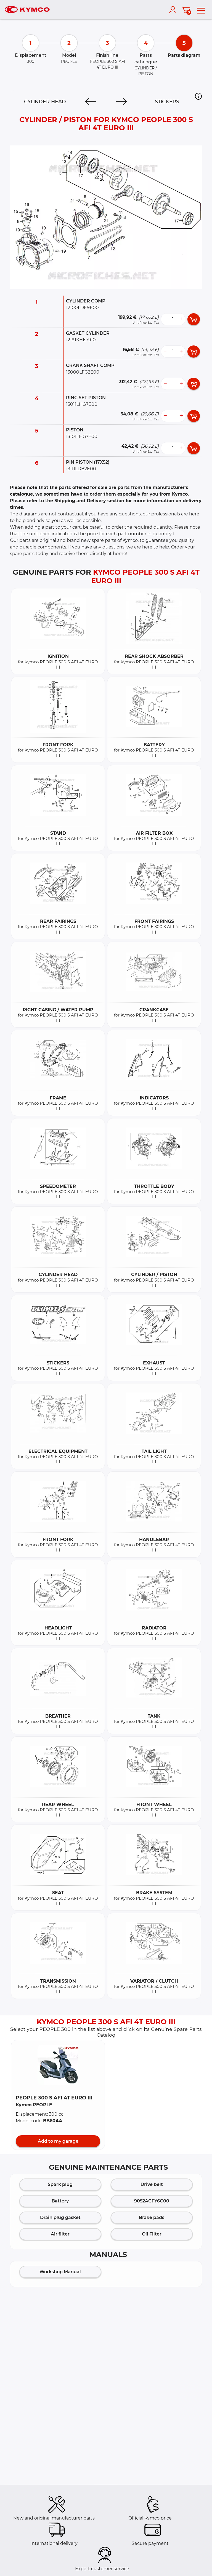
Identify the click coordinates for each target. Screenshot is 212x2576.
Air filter (60, 2234)
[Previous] (90, 101)
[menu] (201, 9)
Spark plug (60, 2184)
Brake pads (151, 2217)
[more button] (181, 319)
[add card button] (193, 319)
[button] (198, 96)
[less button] (165, 319)
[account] (174, 10)
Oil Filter (151, 2234)
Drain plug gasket (60, 2217)
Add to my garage (58, 2141)
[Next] (121, 101)
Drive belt (152, 2184)
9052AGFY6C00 (151, 2201)
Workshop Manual (60, 2271)
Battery (60, 2201)
